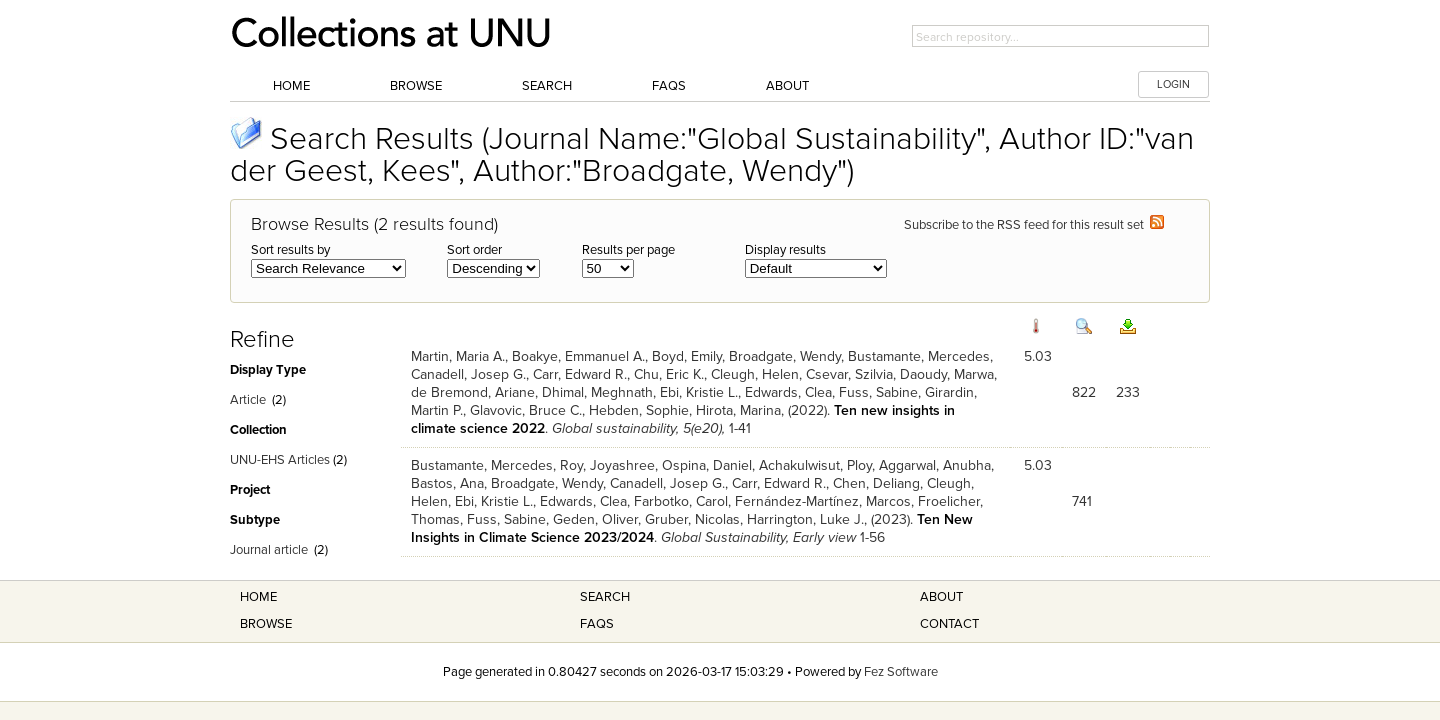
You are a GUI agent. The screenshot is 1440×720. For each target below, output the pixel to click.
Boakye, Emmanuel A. (578, 356)
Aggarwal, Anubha (935, 465)
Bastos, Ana (447, 483)
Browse (416, 86)
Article (248, 400)
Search (547, 86)
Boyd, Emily (687, 356)
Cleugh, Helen (755, 374)
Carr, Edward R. (580, 374)
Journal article (269, 550)
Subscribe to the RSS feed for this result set (1034, 225)
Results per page (628, 250)
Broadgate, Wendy (785, 356)
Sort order (474, 250)
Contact (949, 624)
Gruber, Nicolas (692, 519)
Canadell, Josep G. (468, 374)
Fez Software (901, 672)
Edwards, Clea (788, 392)
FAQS (597, 624)
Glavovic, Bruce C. (526, 410)
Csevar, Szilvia (849, 374)
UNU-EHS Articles (280, 460)
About (787, 86)
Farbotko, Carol (681, 501)
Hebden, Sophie (639, 410)
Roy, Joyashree (607, 465)
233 (1128, 392)
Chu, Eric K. (669, 374)
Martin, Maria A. (458, 356)
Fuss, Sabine (878, 392)
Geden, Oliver (595, 519)
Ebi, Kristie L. (699, 392)
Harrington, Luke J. (805, 519)
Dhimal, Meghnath (597, 392)
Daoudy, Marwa (947, 374)
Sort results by (290, 250)
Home (291, 86)
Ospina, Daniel (707, 465)
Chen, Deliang (876, 483)
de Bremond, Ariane (473, 392)
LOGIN (1173, 84)
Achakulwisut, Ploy (815, 465)
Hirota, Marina (738, 410)
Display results (785, 250)
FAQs (669, 86)
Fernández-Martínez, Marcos (823, 501)
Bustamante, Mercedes (919, 356)
